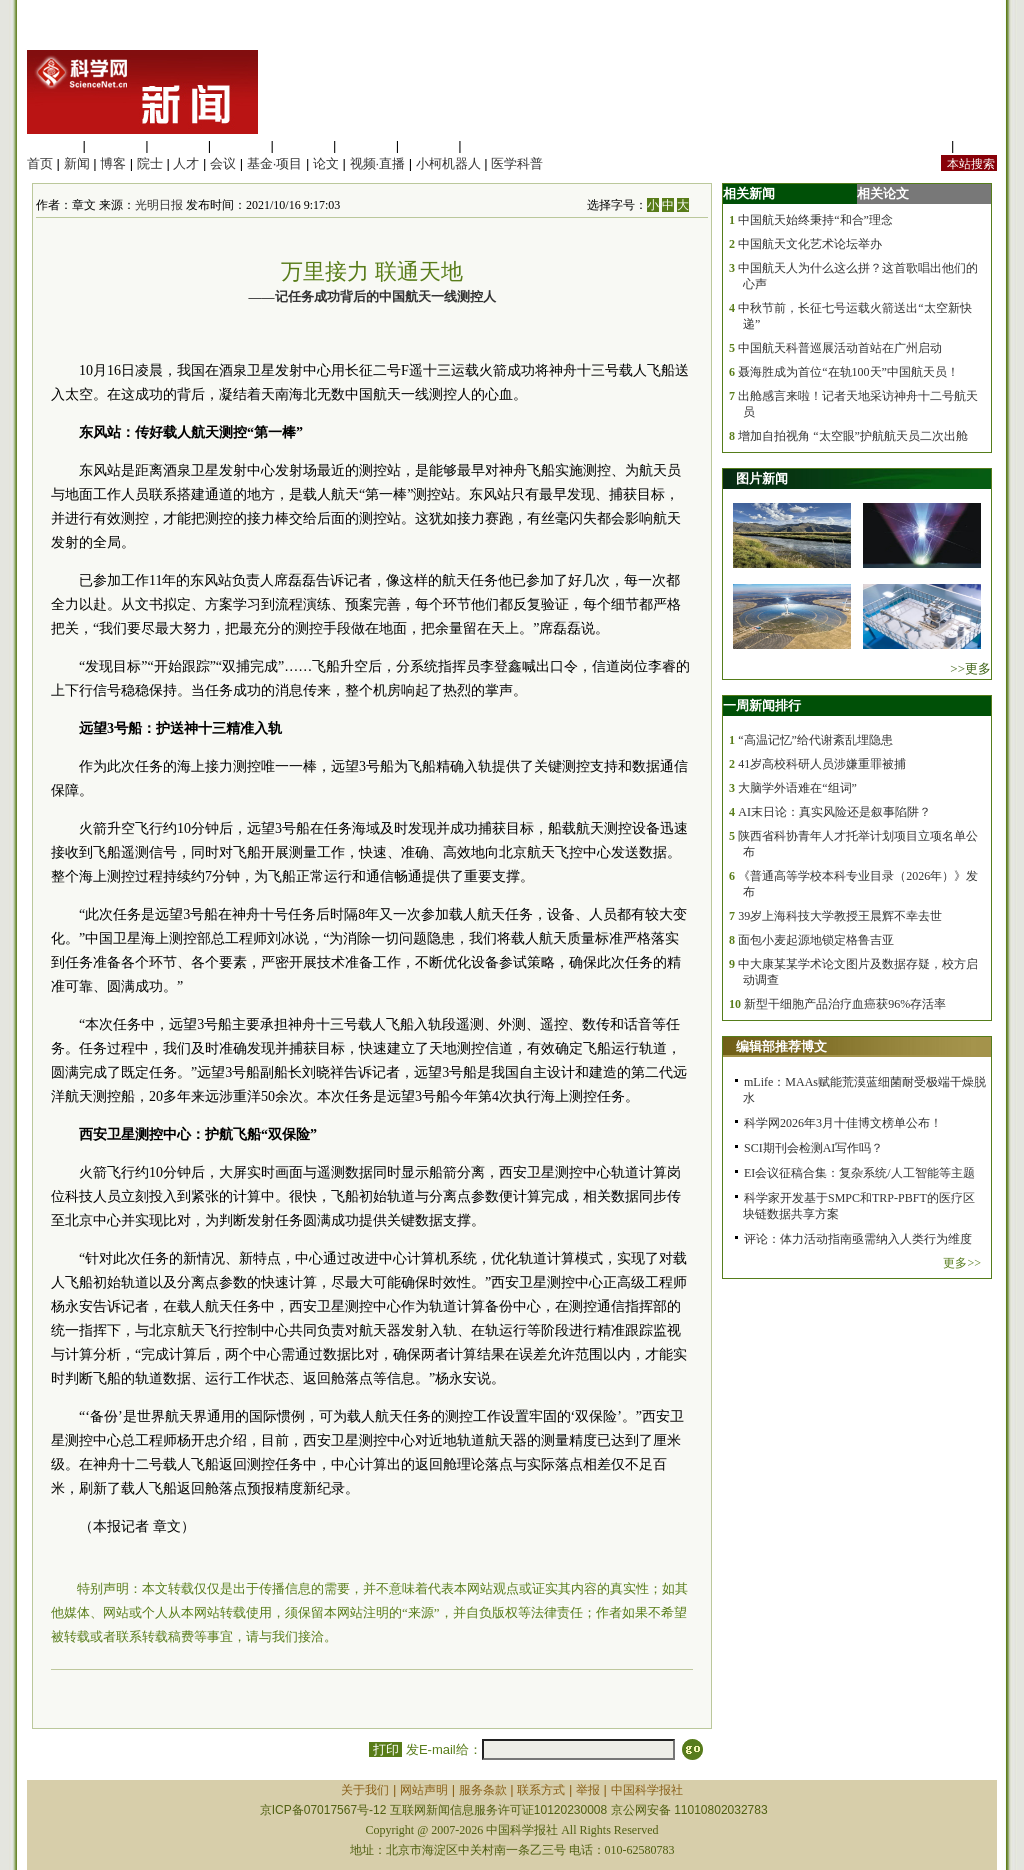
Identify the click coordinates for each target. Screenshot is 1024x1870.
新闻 (77, 163)
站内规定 (921, 145)
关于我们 (365, 1790)
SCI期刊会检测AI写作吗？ (813, 1148)
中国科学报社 (647, 1790)
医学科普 (517, 163)
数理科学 (429, 145)
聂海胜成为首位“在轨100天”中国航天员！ (848, 372)
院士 (150, 163)
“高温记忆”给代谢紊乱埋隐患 (815, 740)
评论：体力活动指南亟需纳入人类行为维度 (858, 1239)
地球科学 (366, 145)
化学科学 (178, 145)
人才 (186, 163)
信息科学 (303, 145)
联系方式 (541, 1790)
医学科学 (116, 145)
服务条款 (483, 1790)
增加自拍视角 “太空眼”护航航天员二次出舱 (853, 436)
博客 (113, 163)
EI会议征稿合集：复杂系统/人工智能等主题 (859, 1173)
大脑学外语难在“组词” (797, 788)
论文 (326, 163)
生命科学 (53, 145)
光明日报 (159, 205)
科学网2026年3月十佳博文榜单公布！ (843, 1123)
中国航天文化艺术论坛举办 (810, 244)
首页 (40, 163)
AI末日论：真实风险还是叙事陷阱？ (834, 812)
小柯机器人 (448, 163)
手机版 (977, 145)
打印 (385, 1749)
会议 (223, 163)
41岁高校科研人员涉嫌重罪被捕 (822, 764)
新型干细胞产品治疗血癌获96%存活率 (845, 1004)
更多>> (962, 1263)
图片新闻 (762, 478)
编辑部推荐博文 (781, 1046)
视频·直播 (378, 163)
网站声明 (424, 1790)
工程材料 (241, 145)
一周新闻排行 (762, 705)
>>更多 (970, 668)
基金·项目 (275, 163)
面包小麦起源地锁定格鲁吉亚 (816, 940)
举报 (588, 1790)
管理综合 (491, 145)
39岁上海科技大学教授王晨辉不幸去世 (840, 916)
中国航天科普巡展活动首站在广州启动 (840, 348)
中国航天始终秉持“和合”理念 (815, 220)
